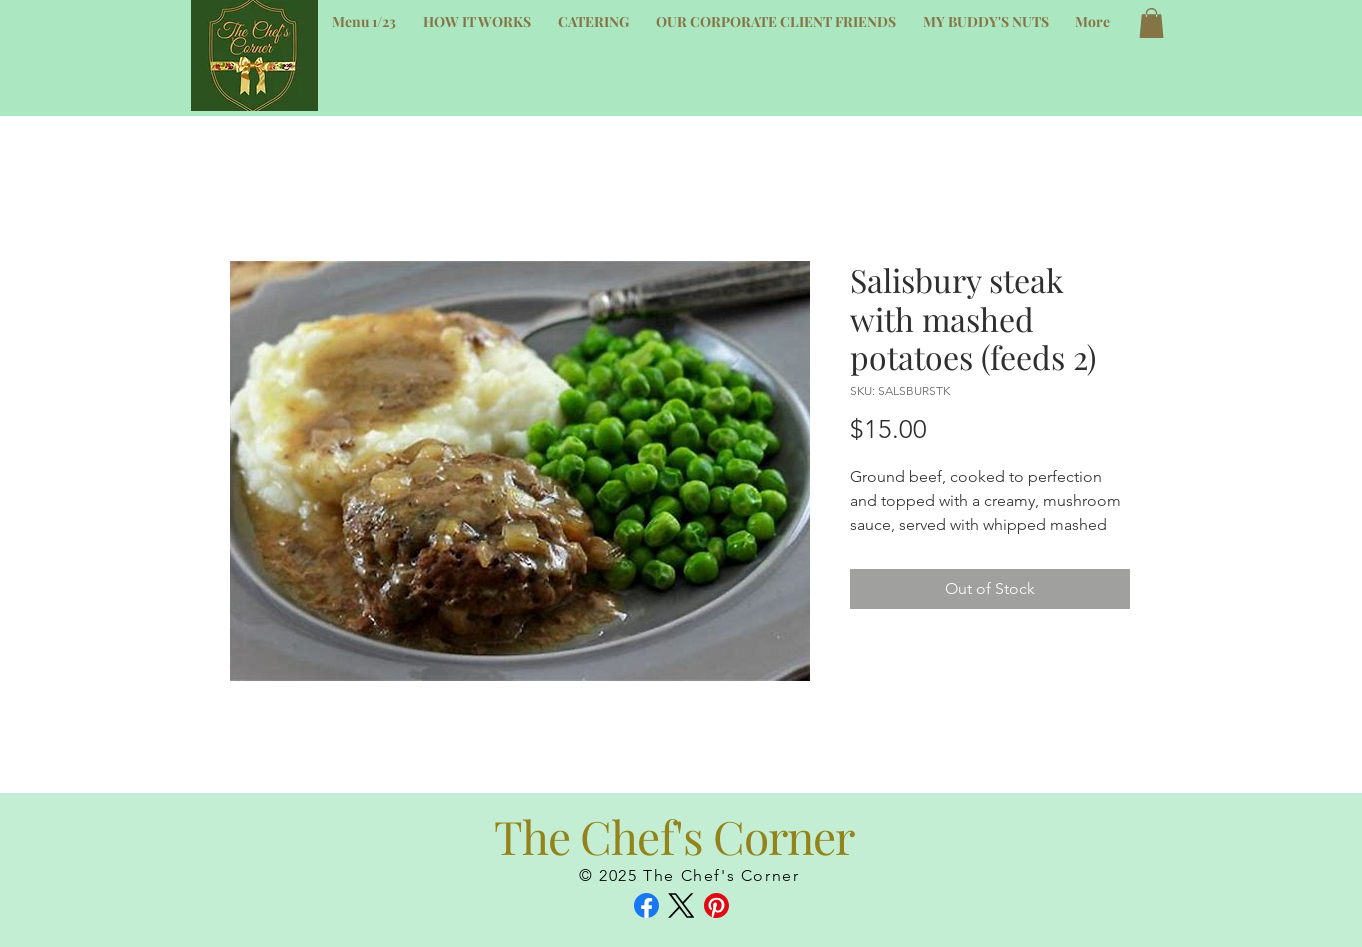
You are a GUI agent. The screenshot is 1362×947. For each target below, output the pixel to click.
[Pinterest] (716, 905)
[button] (1151, 23)
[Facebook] (646, 905)
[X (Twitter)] (681, 905)
